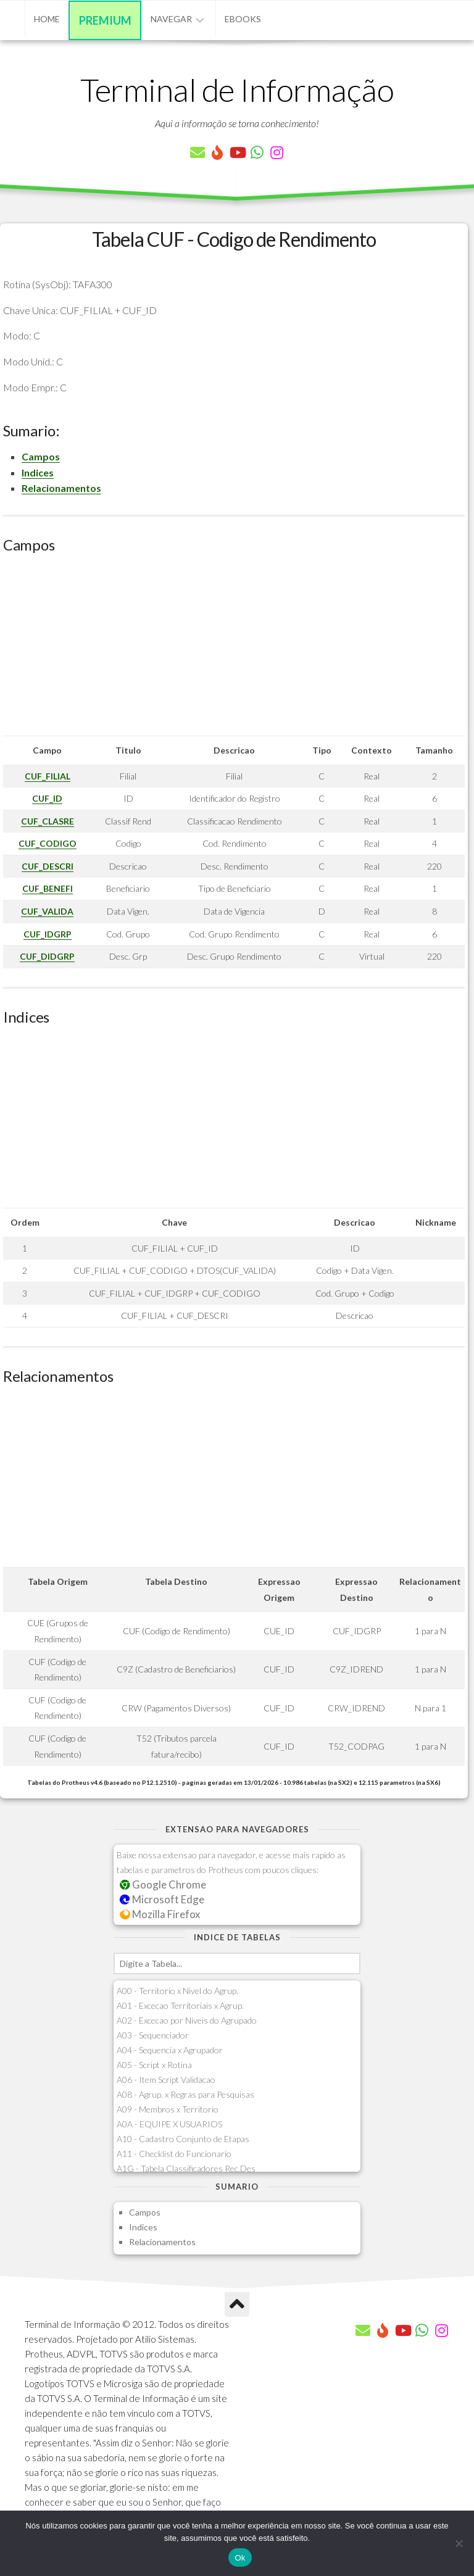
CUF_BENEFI (47, 888)
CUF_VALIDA (47, 911)
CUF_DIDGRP (47, 956)
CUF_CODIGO (48, 843)
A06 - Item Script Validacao (166, 2079)
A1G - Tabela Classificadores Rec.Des (186, 2168)
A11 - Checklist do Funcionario (174, 2153)
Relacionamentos (61, 488)
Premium (105, 20)
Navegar (171, 19)
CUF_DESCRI (47, 866)
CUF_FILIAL (47, 776)
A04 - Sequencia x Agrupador (170, 2050)
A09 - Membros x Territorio (167, 2109)
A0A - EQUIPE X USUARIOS (169, 2124)
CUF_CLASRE (47, 821)
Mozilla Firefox (160, 1914)
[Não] (458, 2543)
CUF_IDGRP (47, 934)
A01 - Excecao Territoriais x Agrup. (180, 2005)
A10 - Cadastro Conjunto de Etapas (183, 2139)
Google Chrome (163, 1884)
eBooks (243, 19)
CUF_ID (47, 798)
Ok (240, 2557)
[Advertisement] (234, 649)
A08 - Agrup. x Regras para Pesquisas (185, 2094)
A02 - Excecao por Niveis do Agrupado (187, 2020)
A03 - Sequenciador (153, 2035)
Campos (41, 456)
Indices (38, 472)
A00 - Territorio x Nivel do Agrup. (177, 1990)
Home (47, 19)
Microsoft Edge (162, 1899)
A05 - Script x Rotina (154, 2064)
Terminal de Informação (237, 89)
